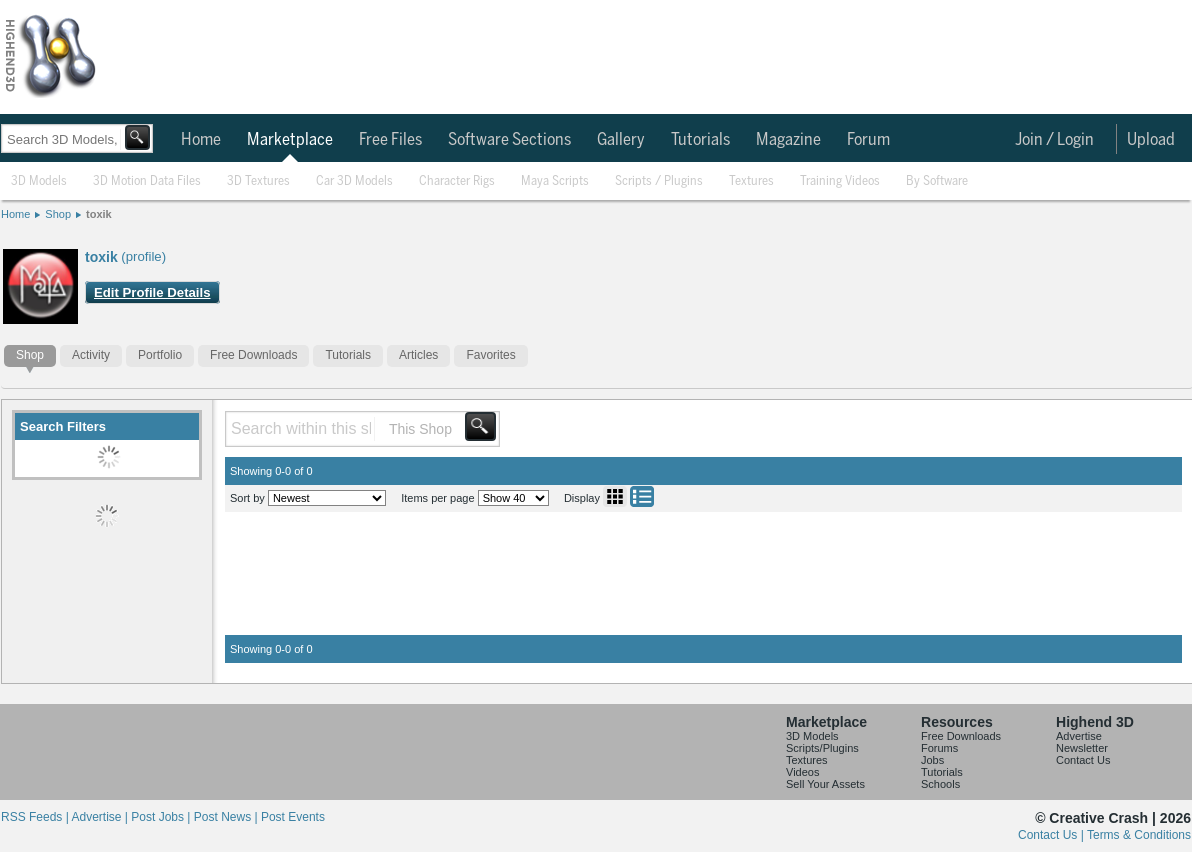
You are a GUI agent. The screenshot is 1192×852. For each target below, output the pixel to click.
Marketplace (290, 140)
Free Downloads (253, 355)
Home (201, 140)
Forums (939, 748)
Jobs (932, 760)
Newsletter (1082, 748)
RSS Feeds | (36, 817)
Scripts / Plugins (659, 181)
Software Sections (509, 140)
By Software (937, 181)
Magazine (788, 140)
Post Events (293, 817)
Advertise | (101, 817)
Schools (940, 784)
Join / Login (1054, 140)
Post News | (227, 817)
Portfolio (160, 355)
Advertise (1079, 736)
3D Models (39, 181)
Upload (1151, 140)
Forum (868, 140)
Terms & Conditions (1139, 835)
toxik (99, 214)
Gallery (621, 140)
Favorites (490, 355)
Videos (802, 772)
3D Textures (258, 181)
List (642, 496)
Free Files (390, 140)
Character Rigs (457, 181)
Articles (418, 355)
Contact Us (1083, 760)
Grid (615, 496)
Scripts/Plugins (822, 748)
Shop (58, 214)
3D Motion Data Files (147, 181)
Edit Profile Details (152, 292)
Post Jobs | (162, 817)
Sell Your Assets (825, 784)
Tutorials (700, 140)
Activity (91, 355)
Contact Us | (1052, 835)
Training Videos (840, 181)
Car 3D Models (354, 181)
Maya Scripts (555, 181)
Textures (751, 181)
